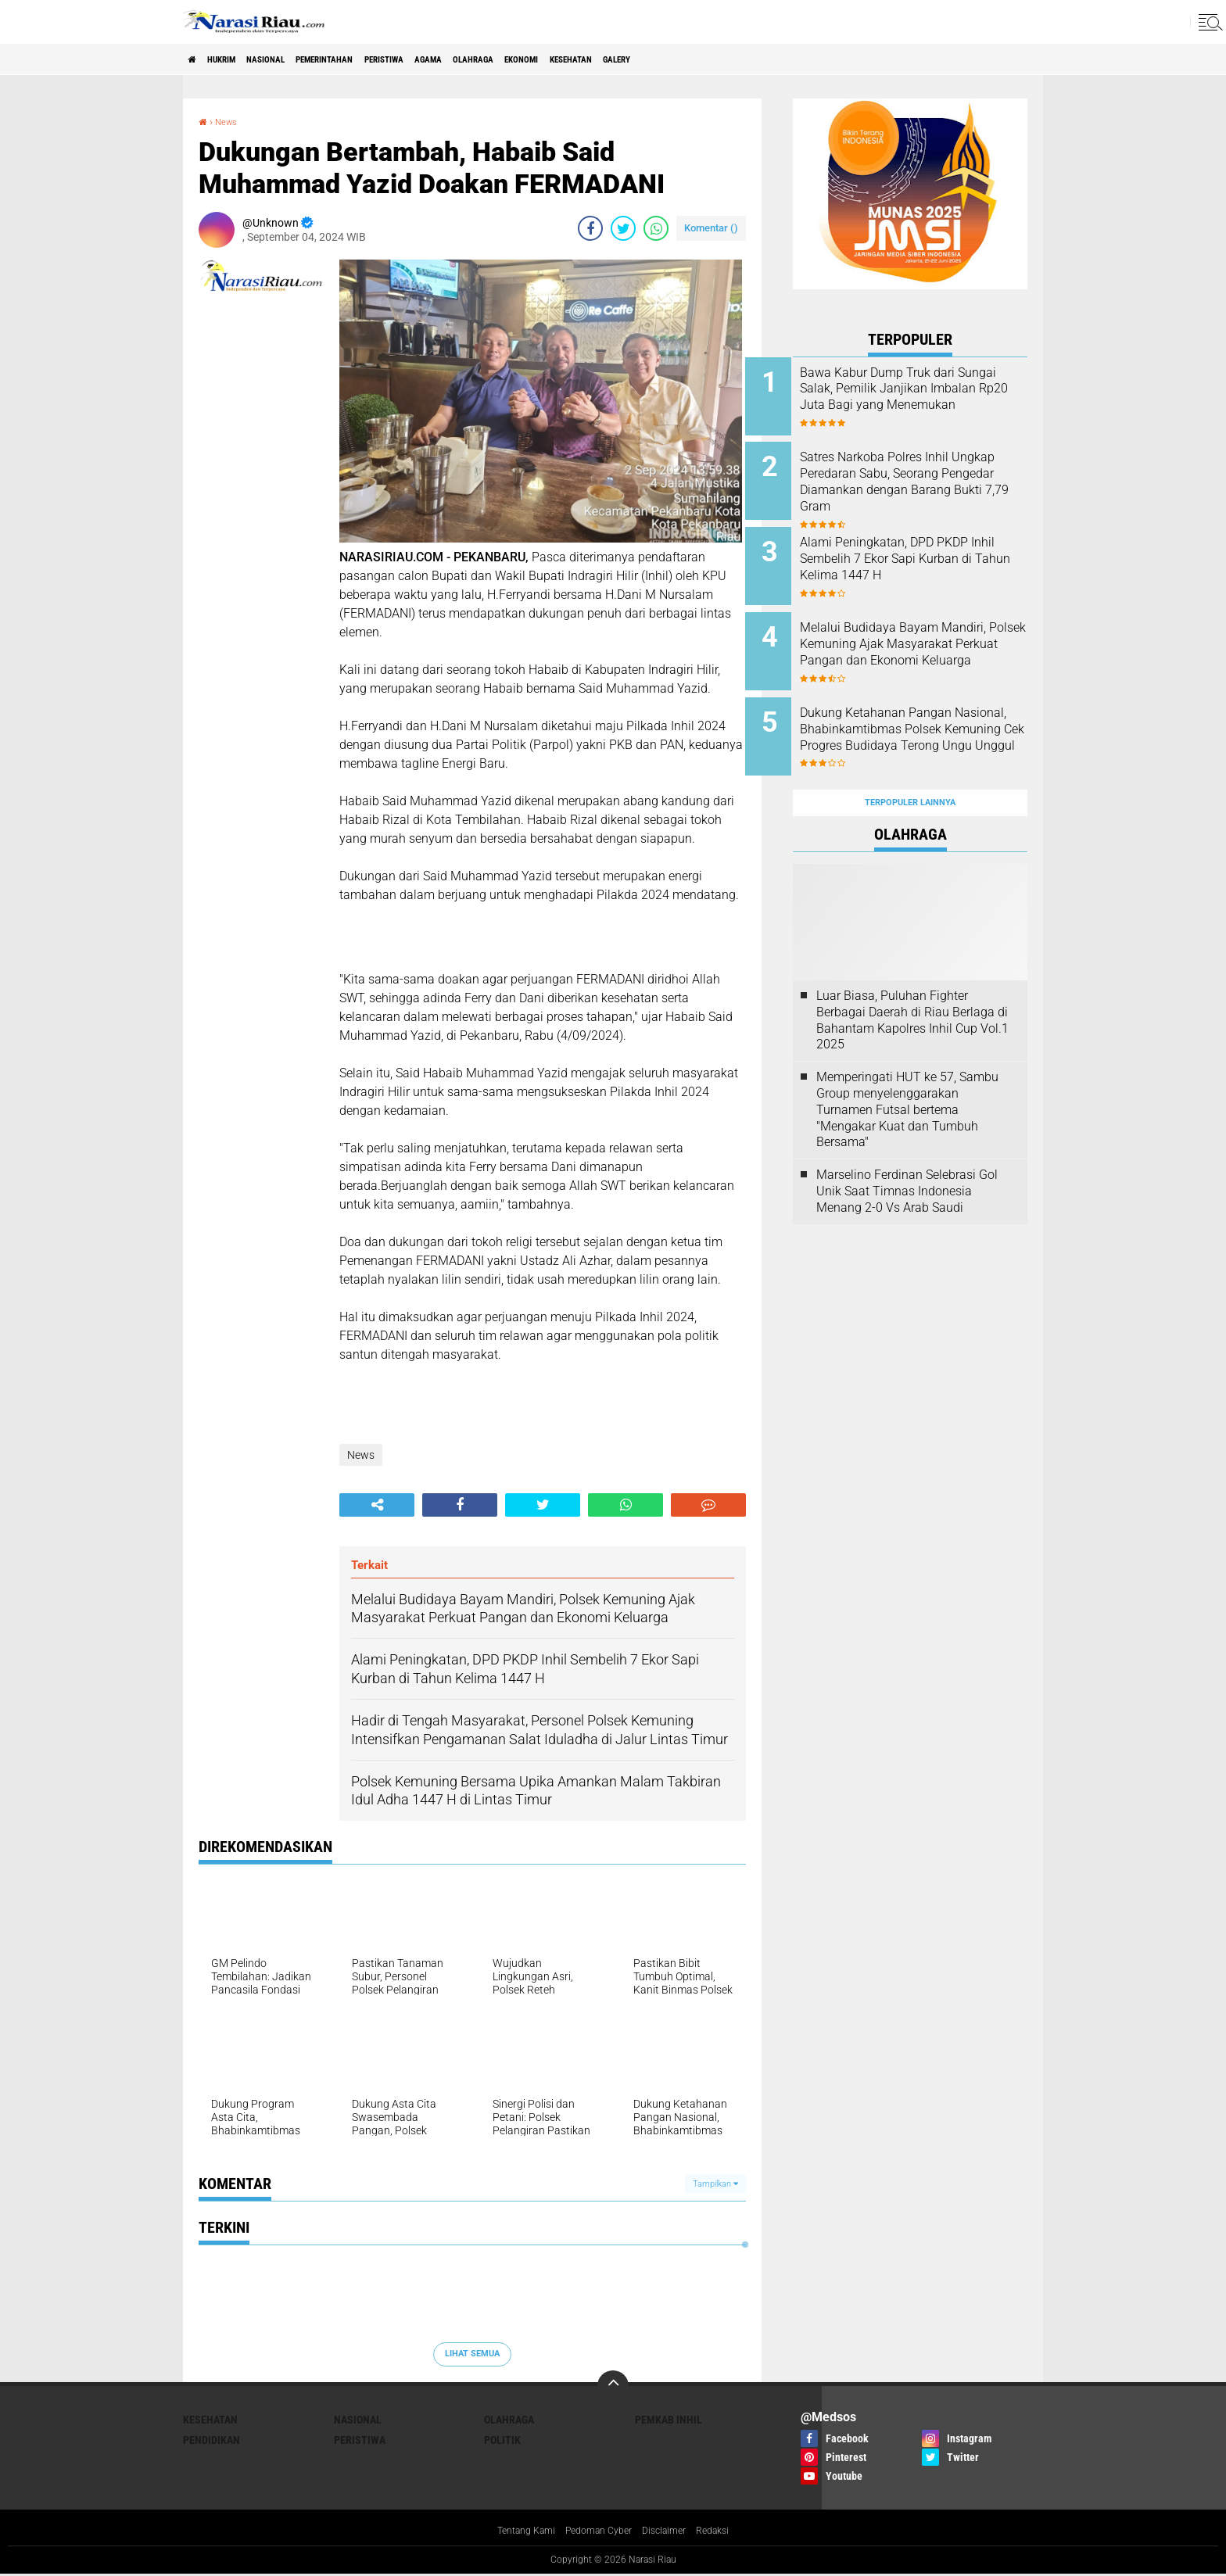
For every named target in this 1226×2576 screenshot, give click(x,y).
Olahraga (579, 59)
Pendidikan (211, 2440)
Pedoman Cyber (597, 2532)
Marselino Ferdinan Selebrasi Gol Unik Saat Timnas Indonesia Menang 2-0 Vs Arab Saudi (907, 1153)
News (230, 121)
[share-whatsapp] (656, 228)
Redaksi (726, 2532)
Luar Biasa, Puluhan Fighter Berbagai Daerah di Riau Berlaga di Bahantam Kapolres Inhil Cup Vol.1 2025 (912, 982)
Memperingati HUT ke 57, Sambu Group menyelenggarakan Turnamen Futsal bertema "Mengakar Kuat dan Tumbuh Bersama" (907, 1072)
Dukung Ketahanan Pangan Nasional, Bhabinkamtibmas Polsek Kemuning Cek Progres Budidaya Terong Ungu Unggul (930, 721)
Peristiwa (458, 59)
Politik (502, 2440)
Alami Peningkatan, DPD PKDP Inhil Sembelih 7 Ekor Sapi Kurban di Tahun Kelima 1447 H (932, 554)
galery (773, 59)
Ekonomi (643, 59)
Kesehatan (710, 59)
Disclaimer (672, 2532)
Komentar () (711, 228)
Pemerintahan (377, 59)
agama (519, 59)
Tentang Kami (515, 2532)
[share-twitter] (623, 228)
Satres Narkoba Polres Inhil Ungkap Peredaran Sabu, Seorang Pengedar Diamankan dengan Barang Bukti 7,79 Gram (931, 484)
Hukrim (237, 59)
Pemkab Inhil (668, 2419)
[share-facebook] (590, 228)
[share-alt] (376, 1505)
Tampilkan (715, 2184)
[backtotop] (613, 2386)
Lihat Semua (472, 2353)
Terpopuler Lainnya (910, 765)
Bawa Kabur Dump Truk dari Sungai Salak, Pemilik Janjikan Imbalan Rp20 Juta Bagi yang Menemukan (926, 396)
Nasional (298, 59)
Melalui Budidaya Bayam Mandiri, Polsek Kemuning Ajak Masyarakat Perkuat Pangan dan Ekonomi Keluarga (919, 642)
